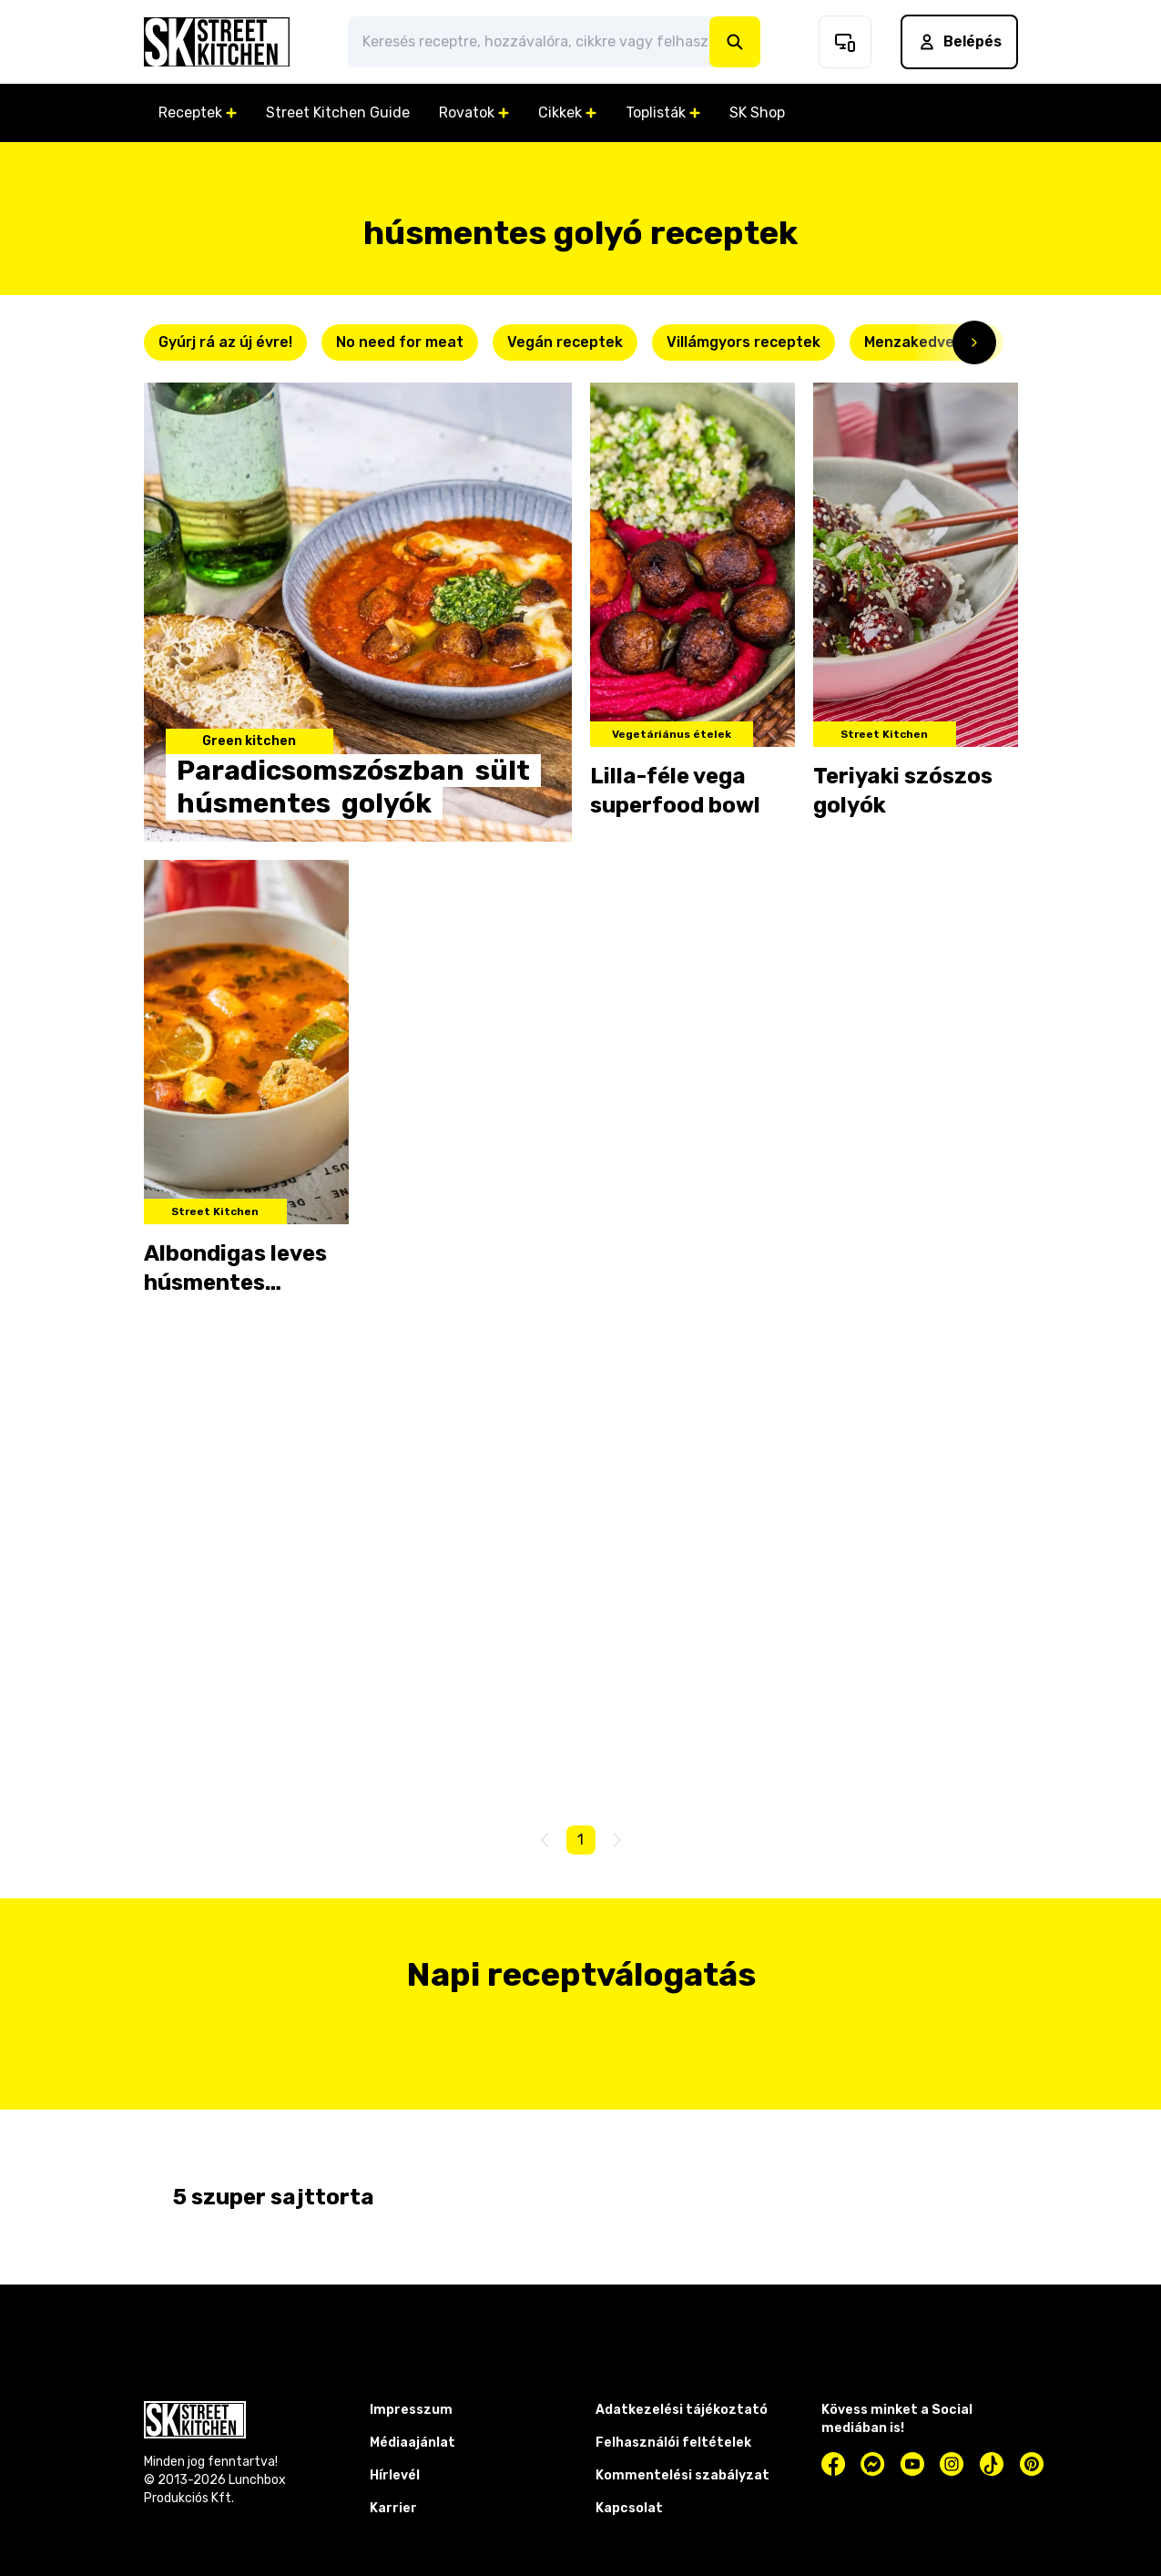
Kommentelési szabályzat (682, 2475)
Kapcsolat (629, 2508)
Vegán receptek (565, 342)
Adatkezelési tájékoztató (682, 2410)
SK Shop (757, 112)
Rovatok (474, 112)
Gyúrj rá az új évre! (225, 342)
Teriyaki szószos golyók (903, 790)
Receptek (197, 112)
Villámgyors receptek (743, 342)
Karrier (393, 2508)
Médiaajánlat (412, 2442)
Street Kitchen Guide (338, 112)
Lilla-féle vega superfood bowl (675, 790)
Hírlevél (395, 2475)
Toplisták (663, 112)
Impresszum (411, 2410)
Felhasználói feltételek (673, 2442)
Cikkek (567, 112)
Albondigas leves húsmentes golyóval (235, 1269)
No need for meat (399, 342)
